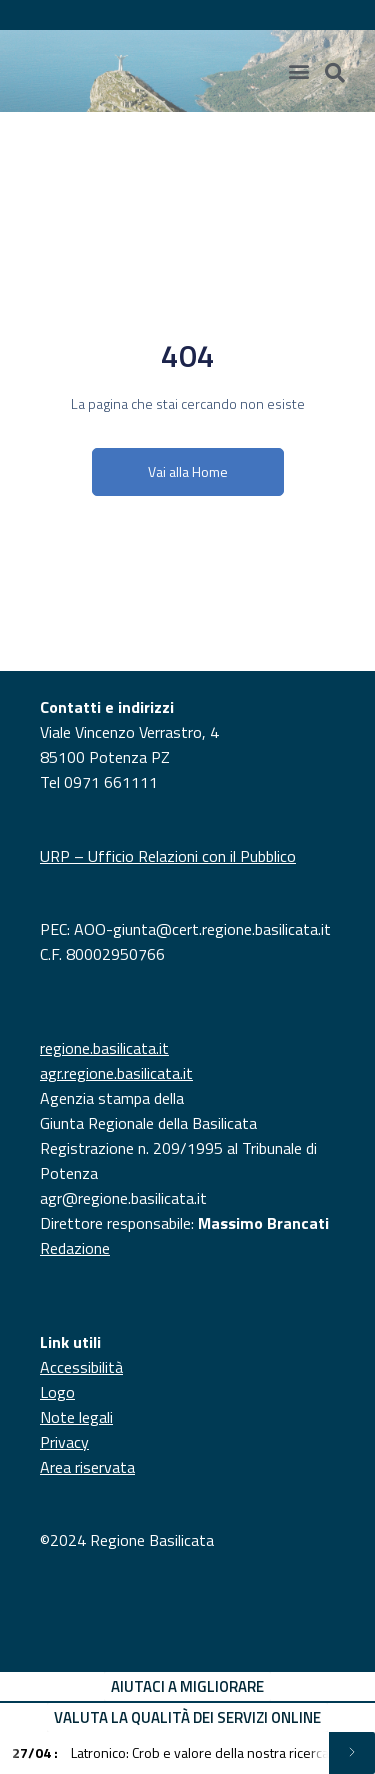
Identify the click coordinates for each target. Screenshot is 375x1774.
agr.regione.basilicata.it (116, 1073)
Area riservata (87, 1467)
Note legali (76, 1417)
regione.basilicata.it (104, 1048)
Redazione (75, 1248)
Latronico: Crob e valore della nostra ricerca (170, 1752)
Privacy (64, 1442)
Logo (57, 1392)
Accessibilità (81, 1367)
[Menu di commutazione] (299, 71)
